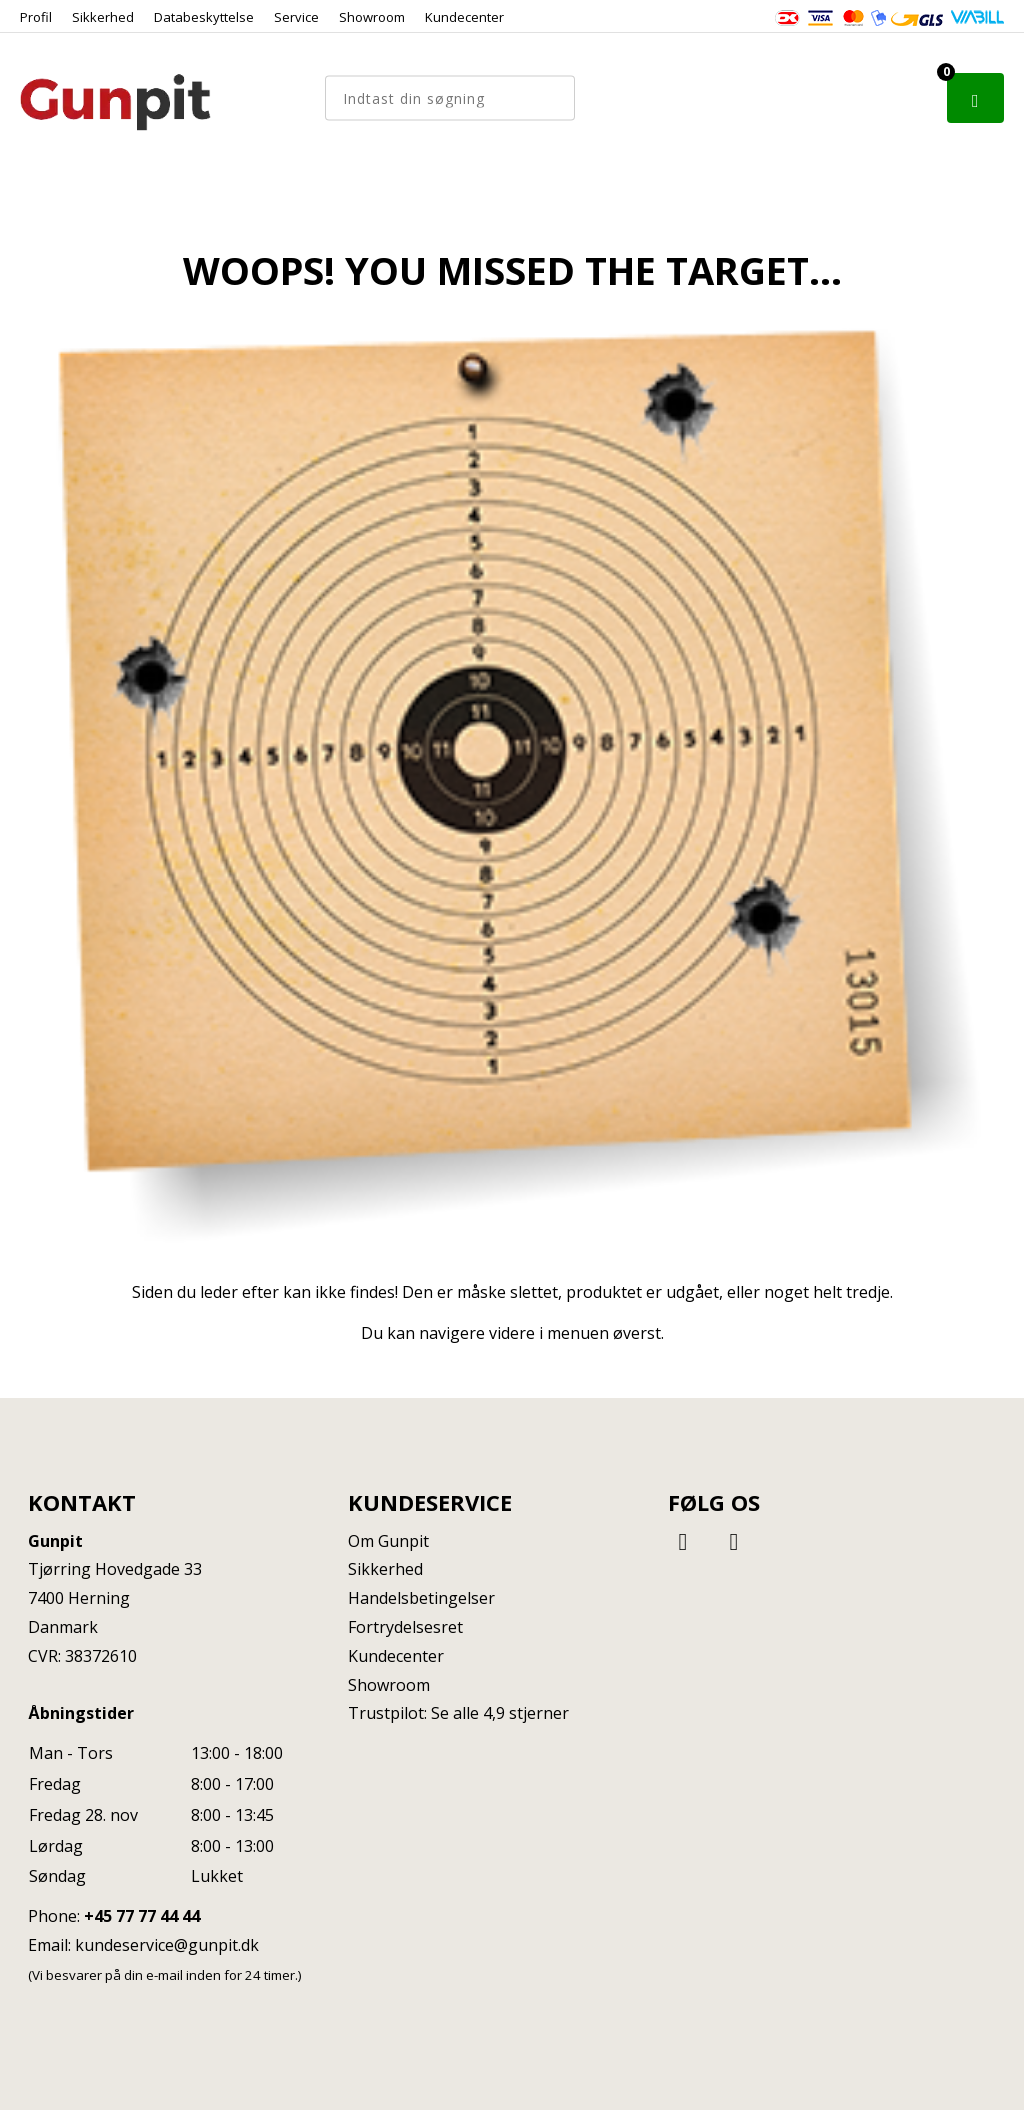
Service (296, 17)
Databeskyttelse (204, 17)
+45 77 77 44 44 (142, 1916)
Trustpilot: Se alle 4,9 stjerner (458, 1713)
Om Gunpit (388, 1541)
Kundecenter (464, 17)
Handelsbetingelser (421, 1598)
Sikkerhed (103, 17)
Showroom (372, 17)
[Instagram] (734, 1540)
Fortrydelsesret (405, 1627)
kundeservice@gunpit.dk (167, 1945)
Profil (36, 17)
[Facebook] (686, 1540)
